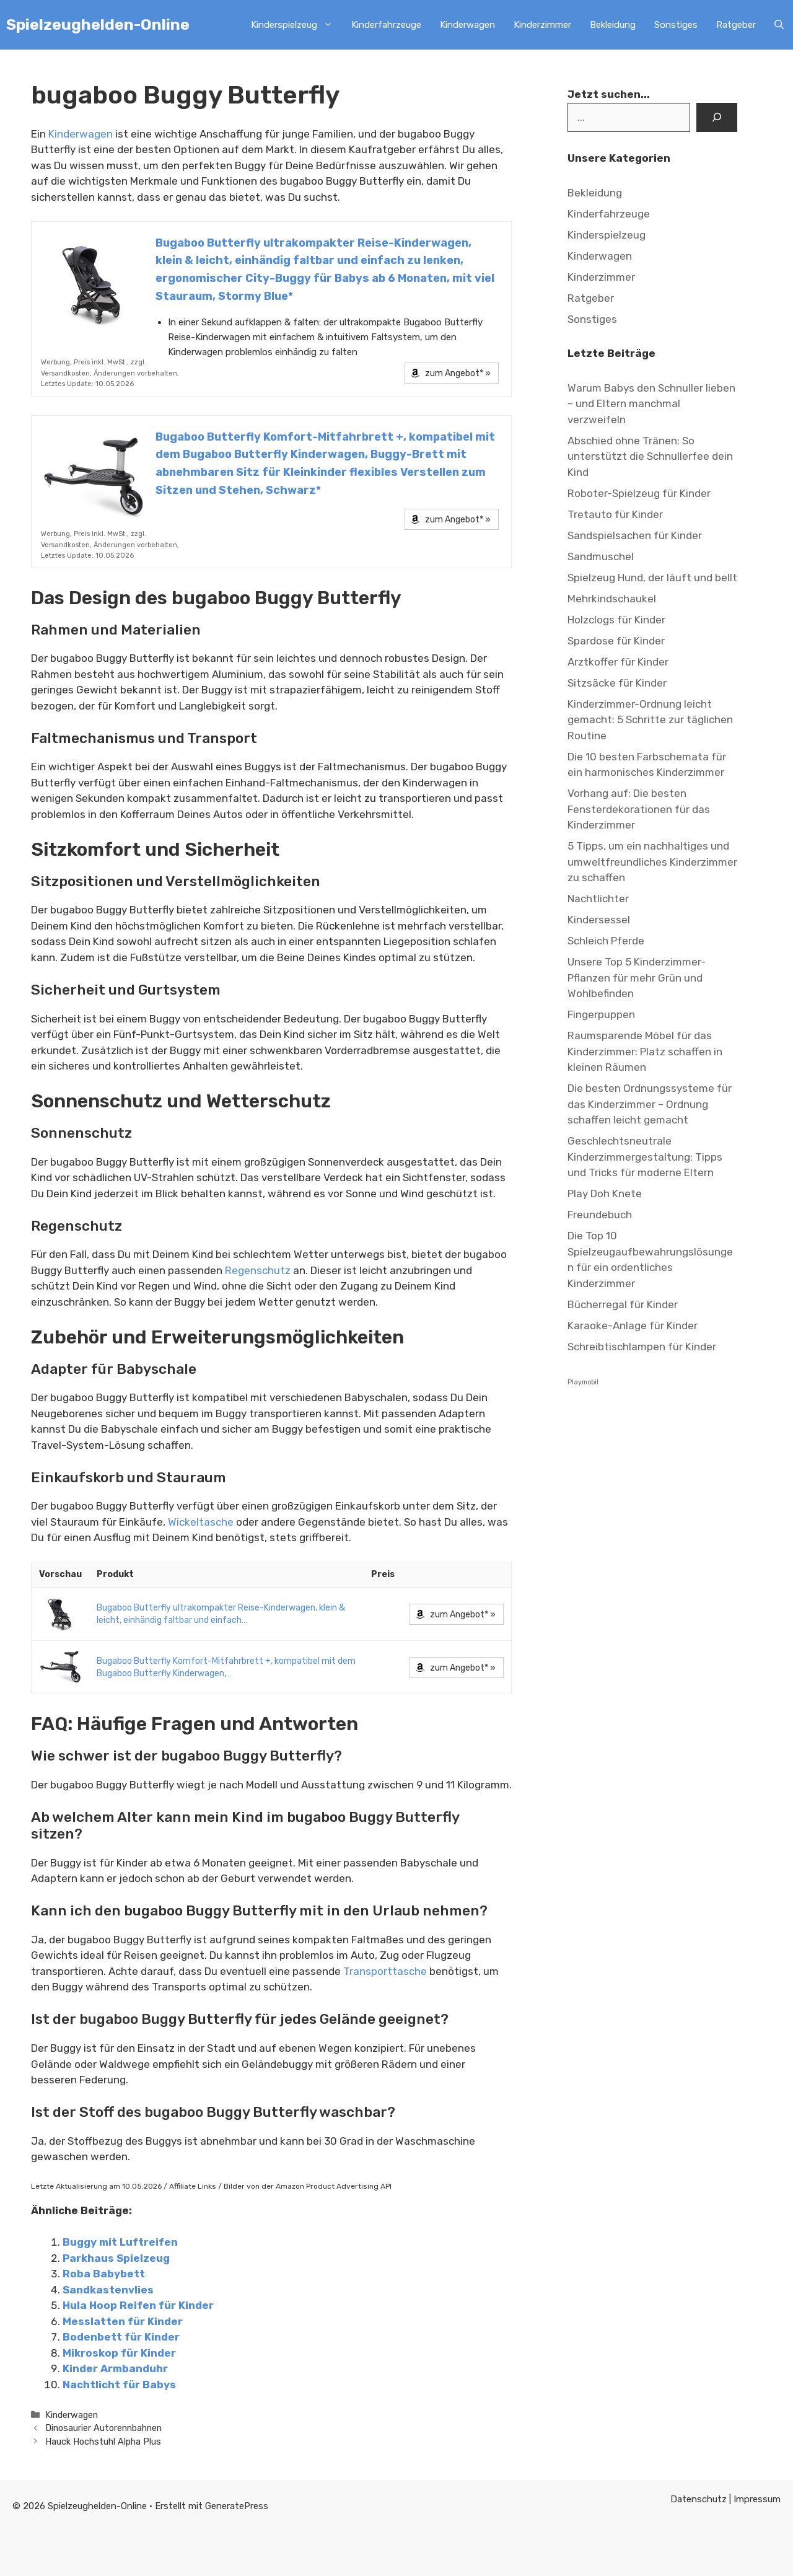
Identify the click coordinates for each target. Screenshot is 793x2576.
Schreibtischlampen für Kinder (641, 1346)
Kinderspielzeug (296, 25)
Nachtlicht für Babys (119, 2384)
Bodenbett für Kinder (121, 2337)
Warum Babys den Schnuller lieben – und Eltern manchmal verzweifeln (651, 404)
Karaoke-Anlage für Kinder (632, 1325)
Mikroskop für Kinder (119, 2353)
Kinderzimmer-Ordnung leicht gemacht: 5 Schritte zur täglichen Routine (650, 720)
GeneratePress (236, 2506)
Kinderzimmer (542, 24)
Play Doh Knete (604, 1193)
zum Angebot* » (458, 373)
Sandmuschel (600, 556)
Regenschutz (258, 1270)
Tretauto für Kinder (615, 514)
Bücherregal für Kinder (622, 1304)
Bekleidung (613, 24)
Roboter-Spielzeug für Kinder (639, 493)
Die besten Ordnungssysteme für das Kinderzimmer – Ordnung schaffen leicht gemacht (649, 1104)
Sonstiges (676, 24)
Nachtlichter (598, 898)
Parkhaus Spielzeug (116, 2258)
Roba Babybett (104, 2273)
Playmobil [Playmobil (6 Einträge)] (582, 1382)
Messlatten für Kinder (123, 2321)
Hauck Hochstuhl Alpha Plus (103, 2441)
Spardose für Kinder (616, 641)
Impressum (757, 2499)
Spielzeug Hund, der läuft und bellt (652, 577)
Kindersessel (598, 919)
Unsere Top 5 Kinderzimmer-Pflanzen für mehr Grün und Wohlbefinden (636, 978)
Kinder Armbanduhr (115, 2368)
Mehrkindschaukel (611, 598)
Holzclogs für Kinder (616, 619)
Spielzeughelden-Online (98, 24)
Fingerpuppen (601, 1014)
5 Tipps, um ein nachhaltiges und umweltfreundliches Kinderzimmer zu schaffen (652, 862)
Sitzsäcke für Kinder (617, 683)
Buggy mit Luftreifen (120, 2242)
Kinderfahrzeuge (386, 24)
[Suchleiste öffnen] (779, 25)
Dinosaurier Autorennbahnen (103, 2427)
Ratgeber (736, 24)
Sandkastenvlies (108, 2290)
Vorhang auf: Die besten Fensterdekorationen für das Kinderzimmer (638, 809)
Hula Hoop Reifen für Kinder (138, 2305)
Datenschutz (699, 2499)
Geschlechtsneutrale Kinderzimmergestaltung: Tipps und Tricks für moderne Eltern (644, 1157)
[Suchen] (716, 118)
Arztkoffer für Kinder (617, 662)
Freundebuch (599, 1214)
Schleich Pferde (607, 940)
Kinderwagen (467, 24)
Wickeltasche (201, 1522)
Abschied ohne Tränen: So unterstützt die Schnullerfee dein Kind (650, 456)
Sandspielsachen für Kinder (634, 535)
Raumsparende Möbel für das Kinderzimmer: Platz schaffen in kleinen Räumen (644, 1051)
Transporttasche (385, 1971)
